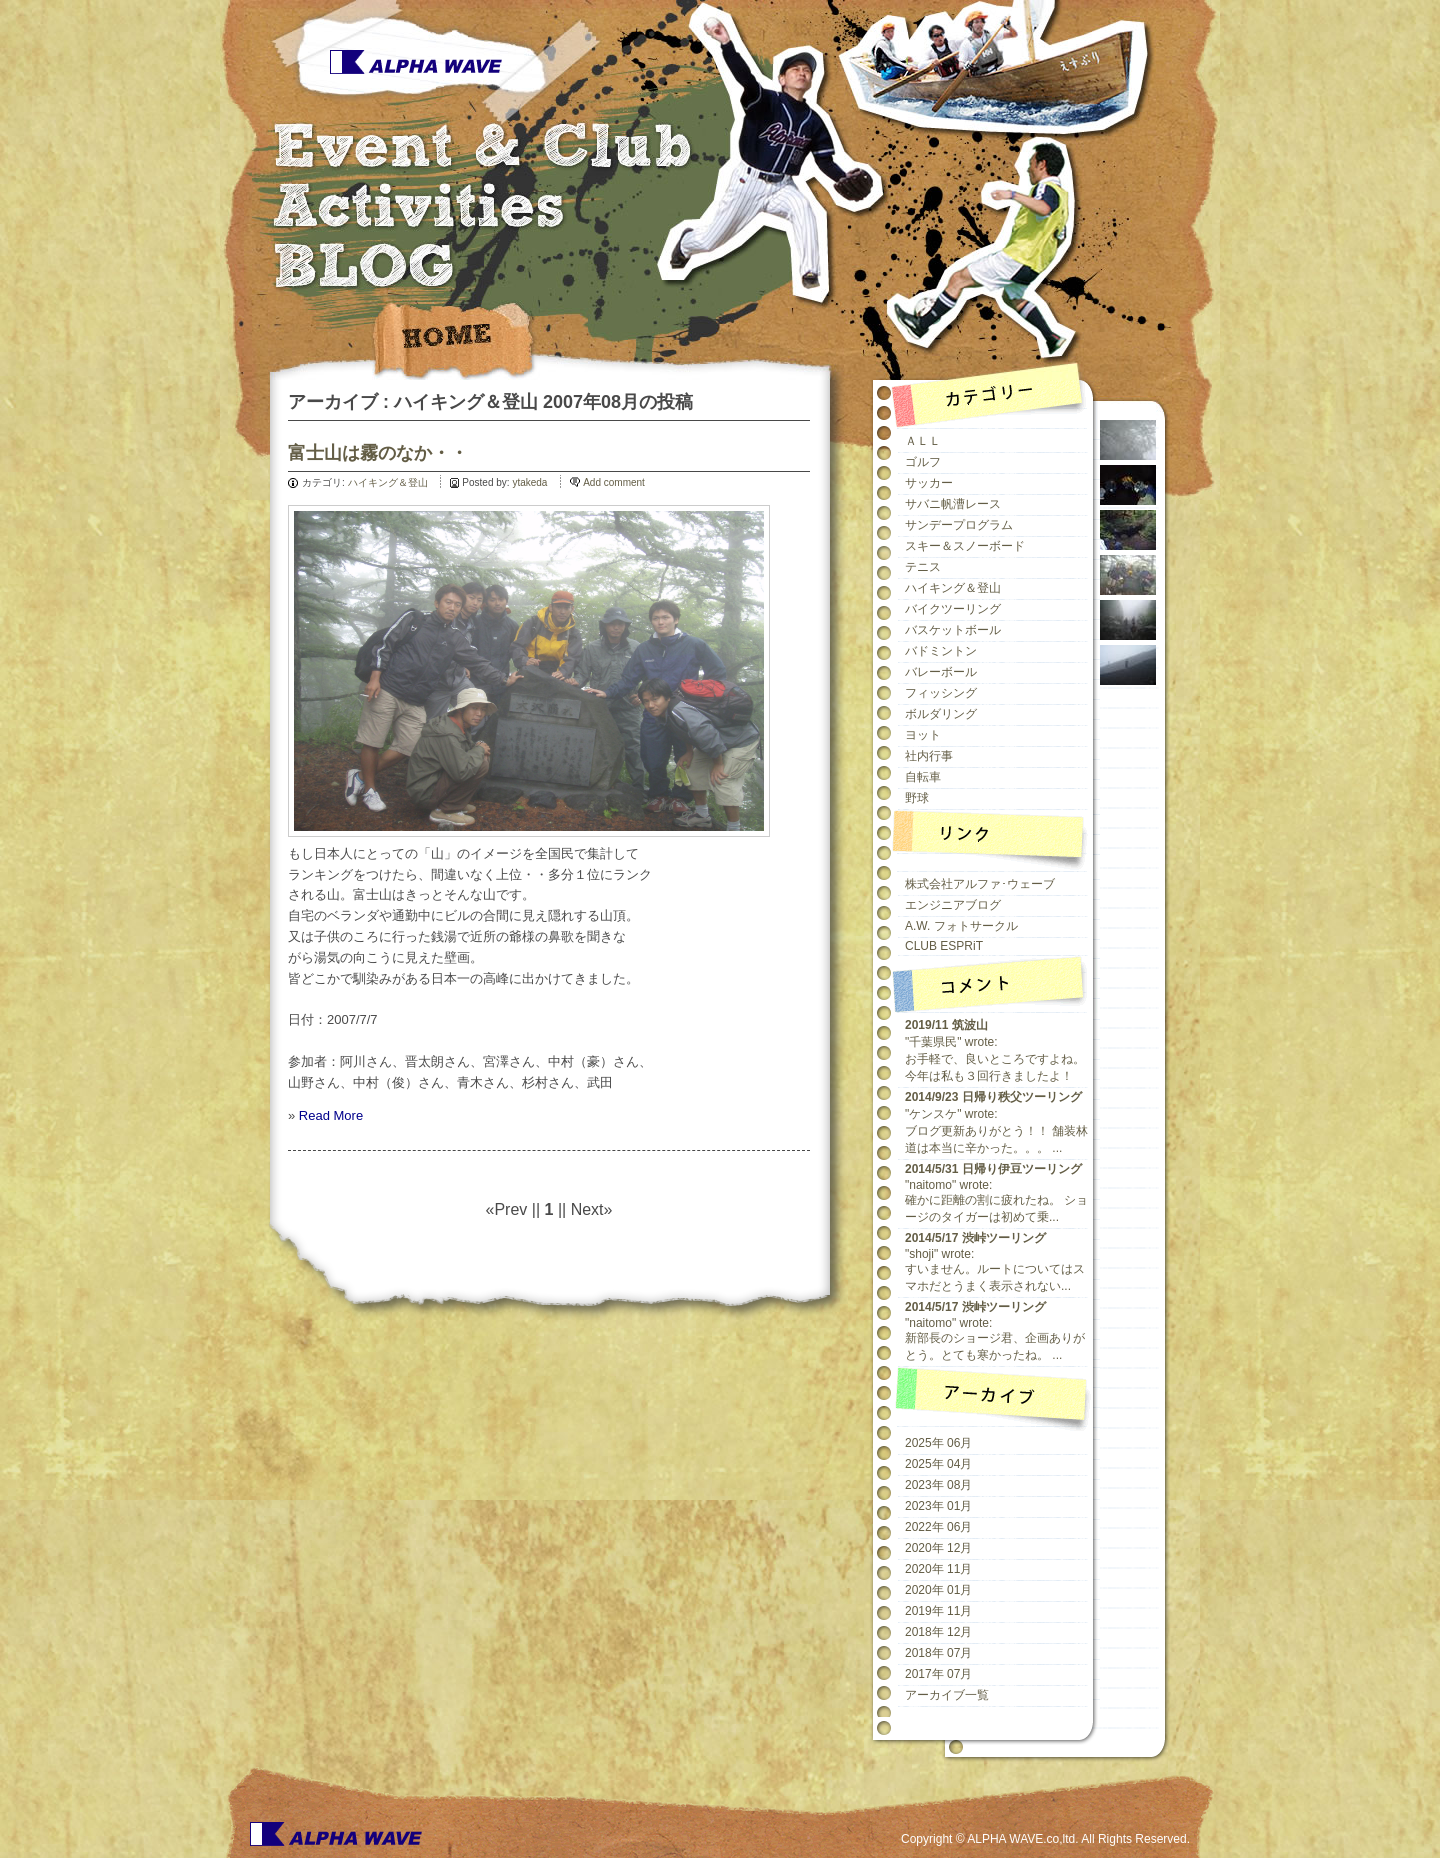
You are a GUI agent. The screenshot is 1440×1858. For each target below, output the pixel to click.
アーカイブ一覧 (947, 1695)
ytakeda (529, 482)
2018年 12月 (938, 1632)
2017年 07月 (938, 1674)
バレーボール (941, 672)
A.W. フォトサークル (961, 926)
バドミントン (941, 651)
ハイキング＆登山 (388, 482)
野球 (917, 798)
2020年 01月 (938, 1590)
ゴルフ (923, 462)
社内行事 (929, 756)
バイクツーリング (953, 609)
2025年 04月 (938, 1464)
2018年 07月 (938, 1653)
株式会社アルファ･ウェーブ (980, 884)
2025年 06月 (938, 1443)
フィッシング (941, 693)
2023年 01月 (938, 1506)
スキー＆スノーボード (965, 546)
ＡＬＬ (923, 441)
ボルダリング (941, 714)
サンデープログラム (959, 525)
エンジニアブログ (953, 905)
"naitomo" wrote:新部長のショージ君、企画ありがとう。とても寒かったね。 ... (995, 1331)
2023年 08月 (938, 1485)
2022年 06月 (938, 1527)
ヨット (923, 735)
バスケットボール (953, 630)
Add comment (614, 482)
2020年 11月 (938, 1569)
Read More (331, 1115)
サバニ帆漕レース (953, 504)
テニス (923, 567)
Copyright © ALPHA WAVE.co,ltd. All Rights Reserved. (1045, 1839)
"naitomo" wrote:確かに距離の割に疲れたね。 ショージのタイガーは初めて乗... (996, 1193)
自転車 (923, 777)
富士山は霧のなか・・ (378, 453)
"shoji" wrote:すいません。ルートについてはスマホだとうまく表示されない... (995, 1262)
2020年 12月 (938, 1548)
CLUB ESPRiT (944, 946)
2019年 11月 (938, 1611)
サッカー (929, 483)
